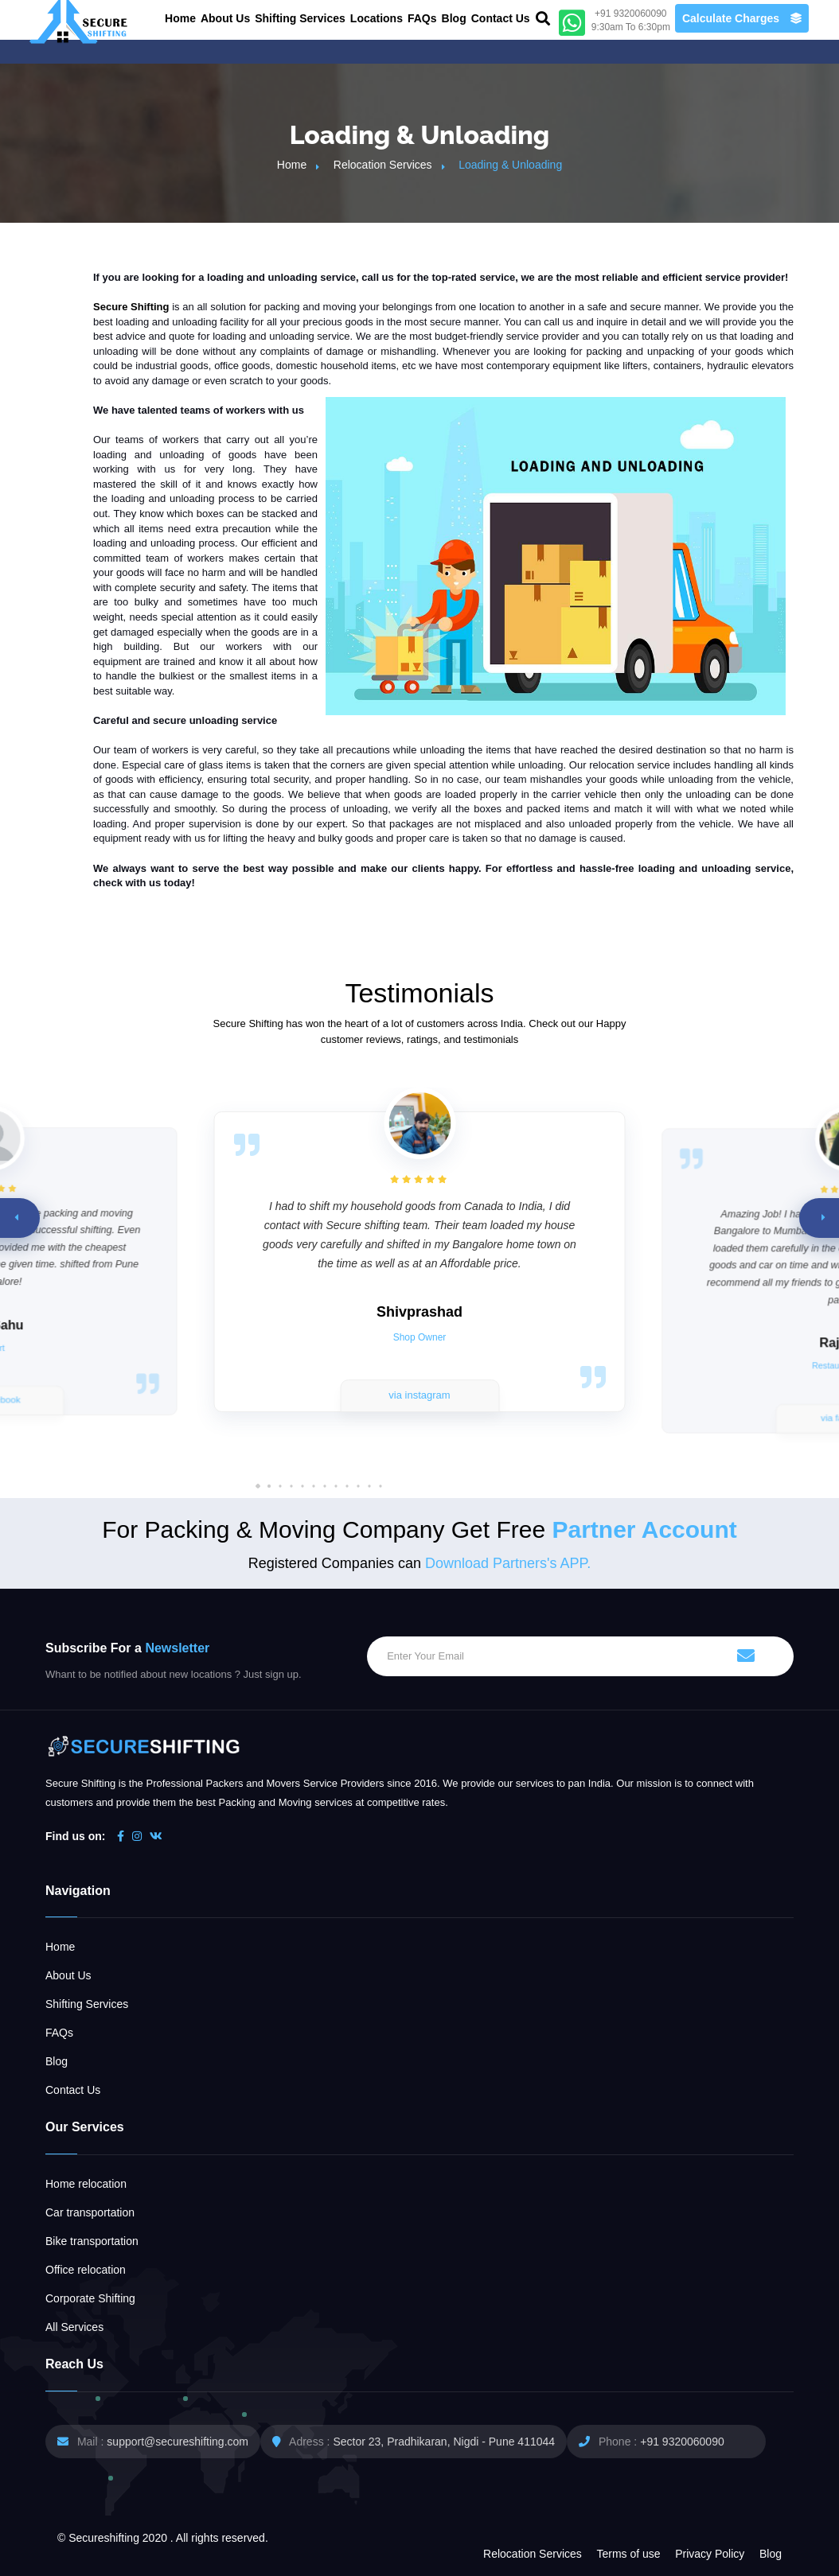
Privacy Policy (709, 2553)
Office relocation (85, 2269)
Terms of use (628, 2553)
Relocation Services (383, 164)
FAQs (422, 18)
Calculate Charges (742, 18)
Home (180, 18)
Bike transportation (92, 2241)
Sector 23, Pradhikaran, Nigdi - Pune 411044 (444, 2441)
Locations (376, 18)
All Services (74, 2327)
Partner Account (644, 1529)
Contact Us (500, 18)
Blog (454, 18)
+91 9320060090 (682, 2441)
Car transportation (90, 2212)
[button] (380, 1486)
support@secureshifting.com (177, 2441)
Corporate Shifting (90, 2298)
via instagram (419, 1395)
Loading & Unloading (510, 164)
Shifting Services (300, 18)
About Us (225, 18)
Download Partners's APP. (508, 1563)
